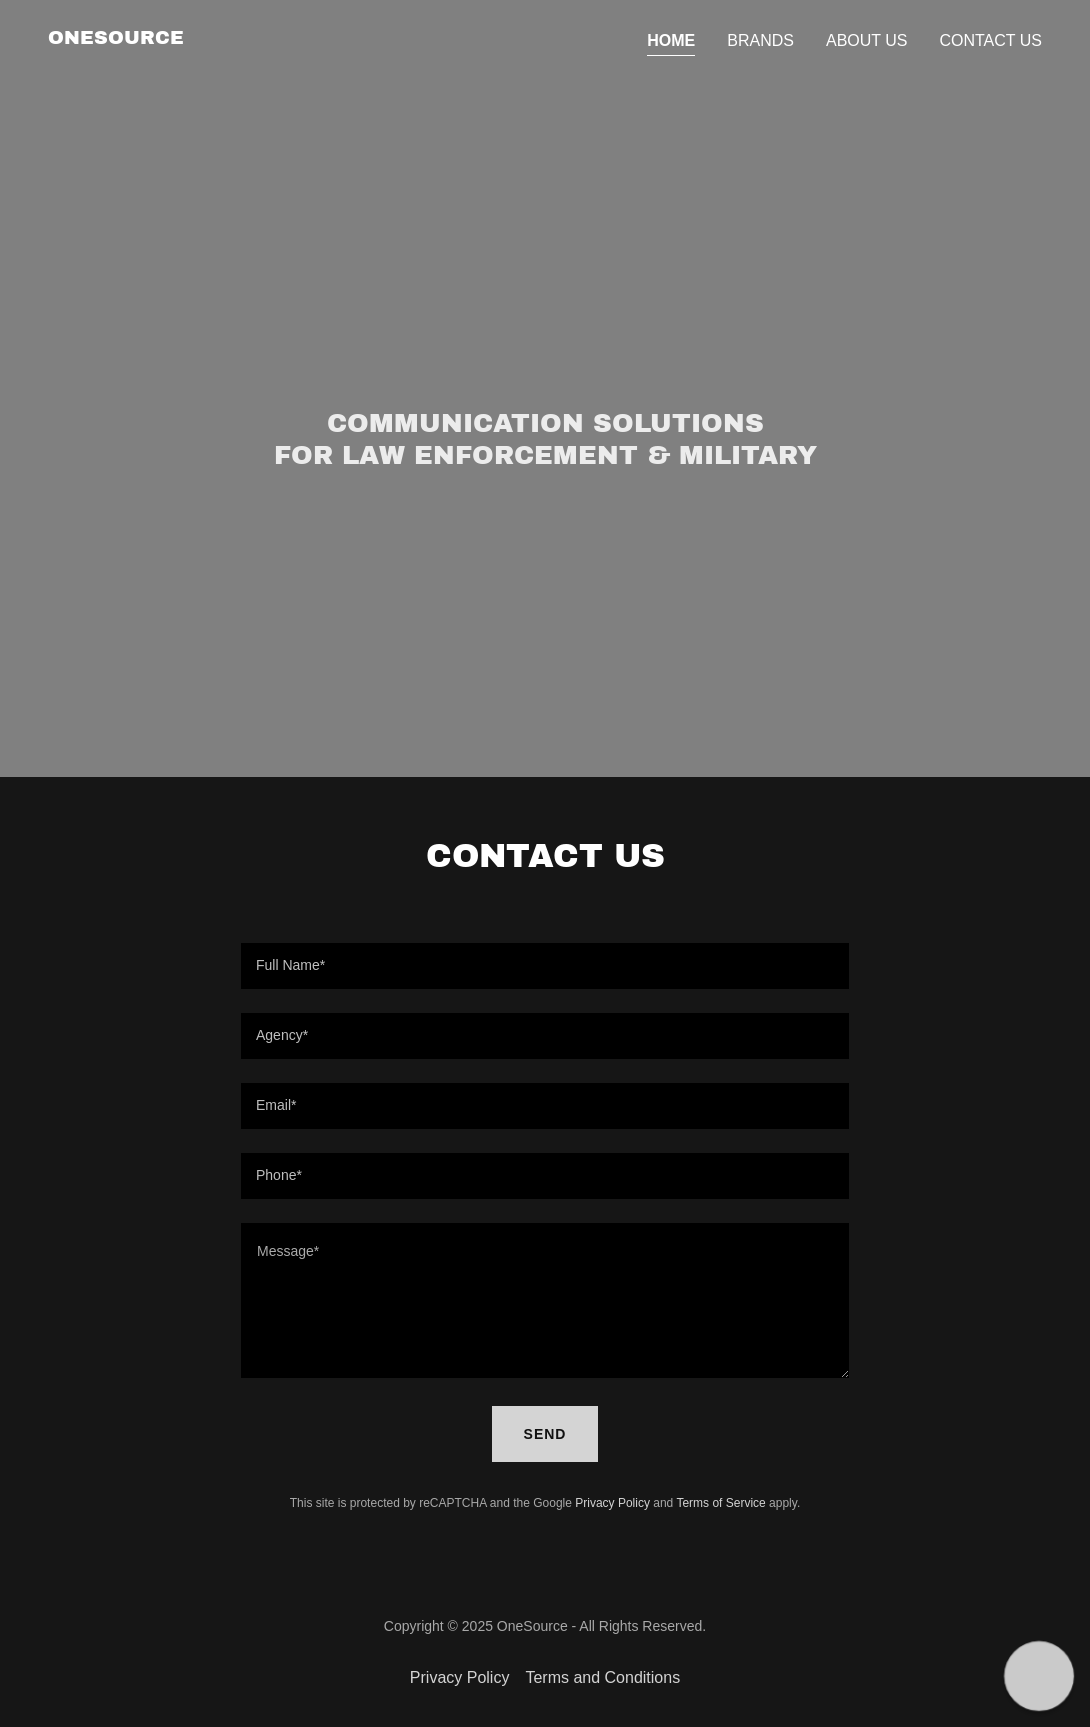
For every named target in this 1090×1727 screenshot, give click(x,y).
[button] (1038, 1675)
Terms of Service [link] (720, 1503)
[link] (116, 38)
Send (545, 1434)
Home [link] (671, 40)
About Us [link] (867, 40)
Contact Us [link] (990, 40)
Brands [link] (760, 40)
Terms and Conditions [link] (602, 1677)
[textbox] (545, 966)
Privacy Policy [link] (612, 1503)
